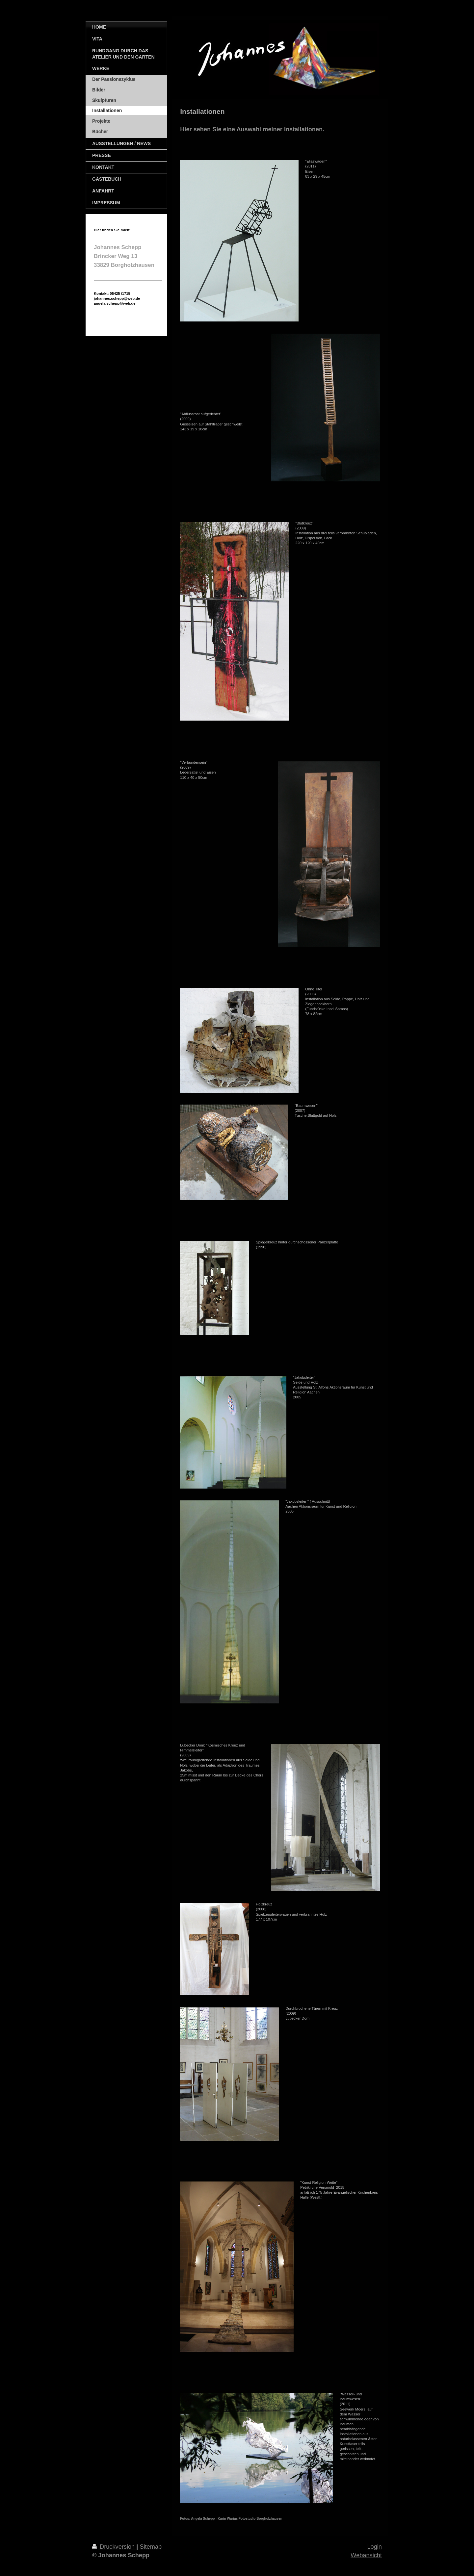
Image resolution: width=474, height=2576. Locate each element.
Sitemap (151, 2546)
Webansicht (366, 2555)
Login (374, 2546)
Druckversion (114, 2546)
